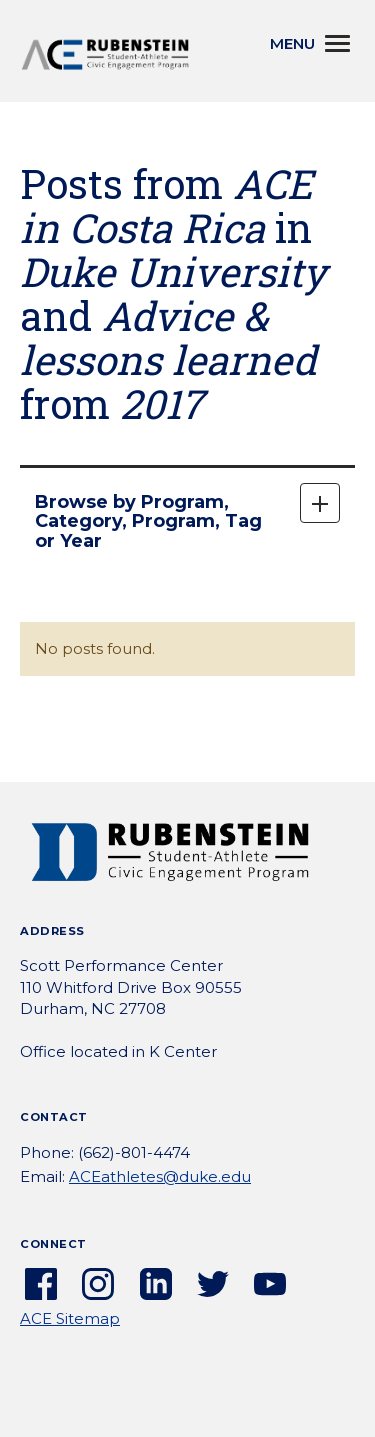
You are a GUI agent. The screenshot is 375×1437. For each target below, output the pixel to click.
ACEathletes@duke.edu (160, 1176)
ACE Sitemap (70, 1318)
